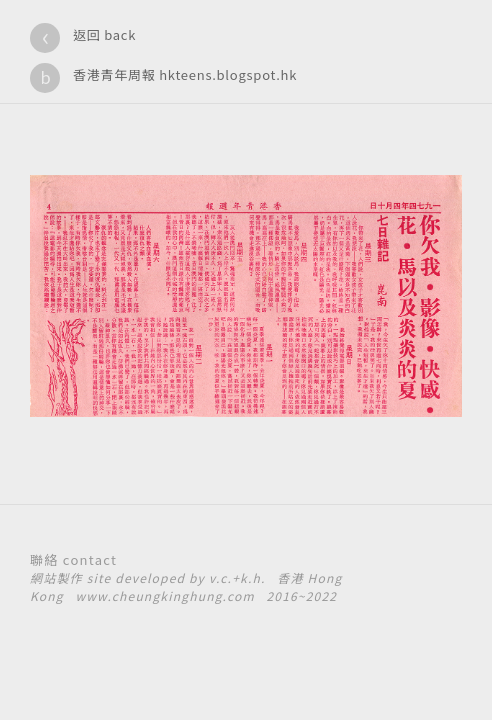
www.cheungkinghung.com (164, 595)
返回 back (104, 34)
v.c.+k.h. (237, 577)
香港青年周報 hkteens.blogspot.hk (185, 74)
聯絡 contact (73, 559)
